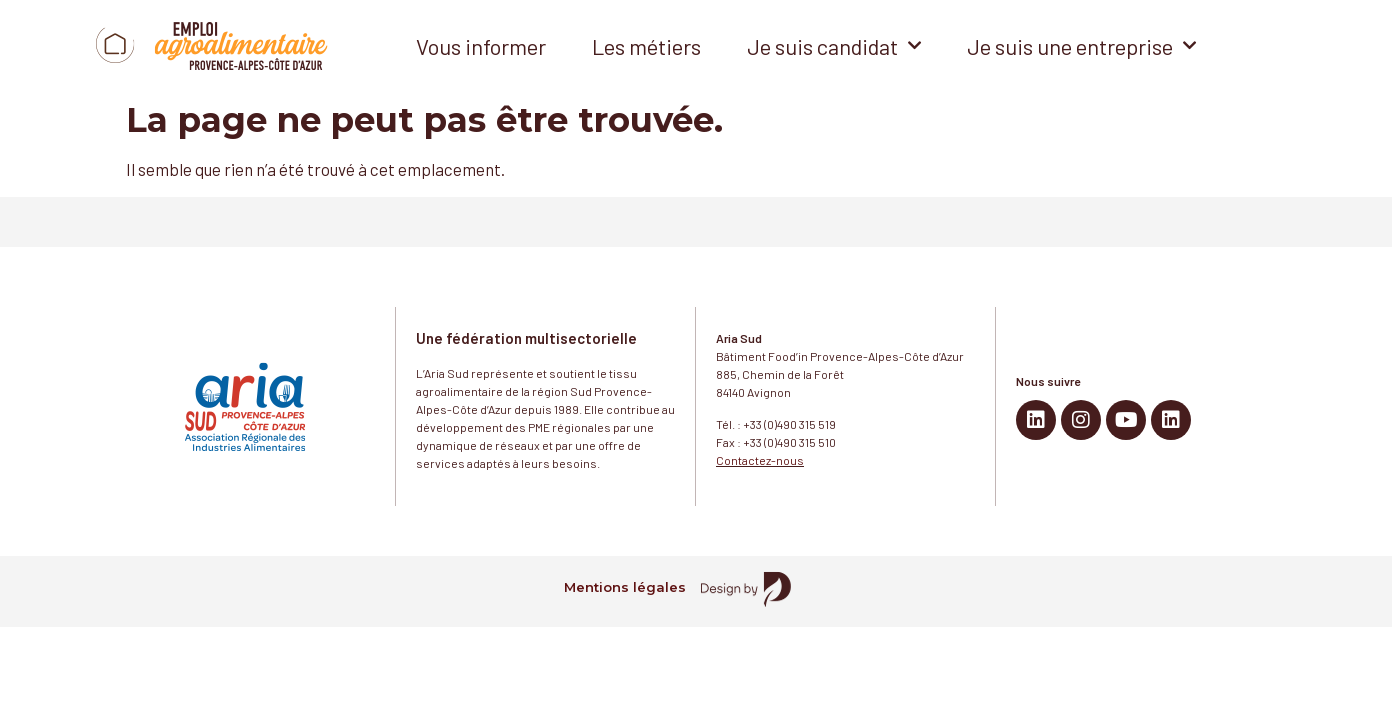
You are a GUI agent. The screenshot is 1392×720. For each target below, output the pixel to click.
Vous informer (481, 46)
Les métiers (646, 46)
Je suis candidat (834, 45)
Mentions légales (625, 587)
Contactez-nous (760, 460)
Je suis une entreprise (1081, 45)
